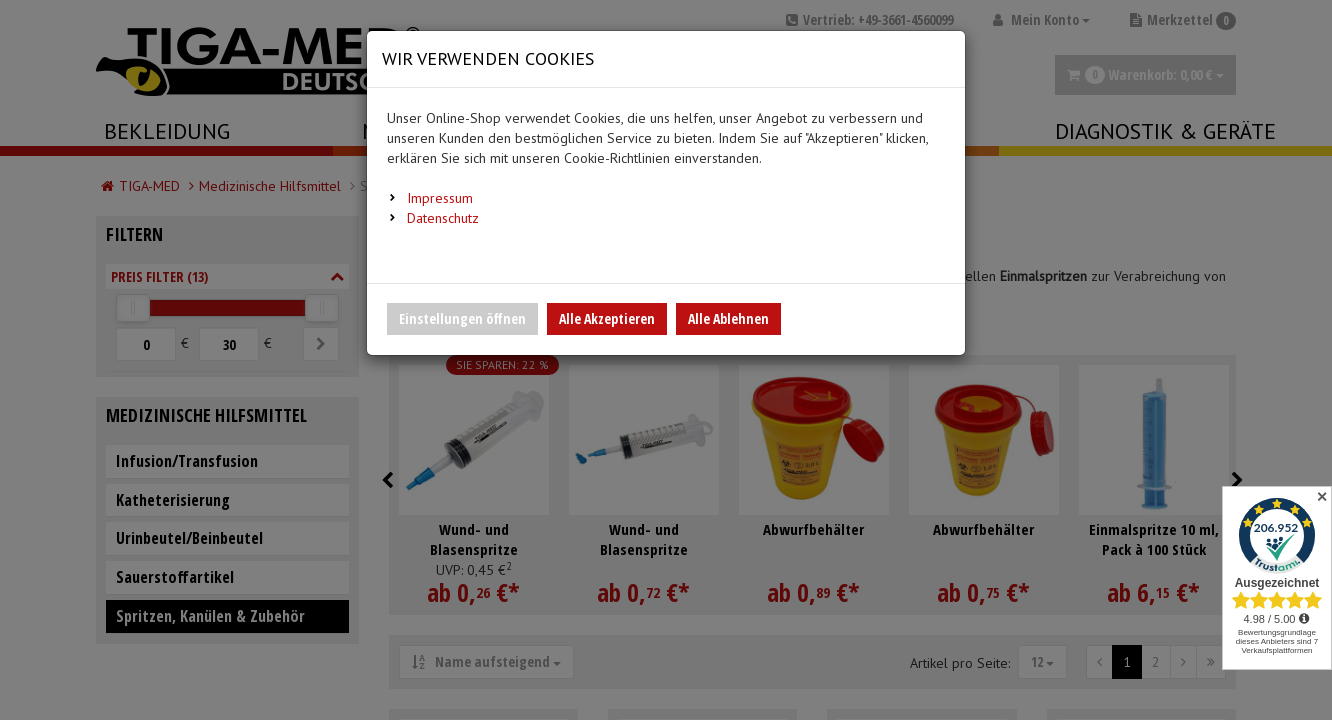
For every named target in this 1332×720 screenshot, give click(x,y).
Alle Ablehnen (728, 318)
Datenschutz (443, 218)
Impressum (440, 198)
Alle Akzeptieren (607, 318)
